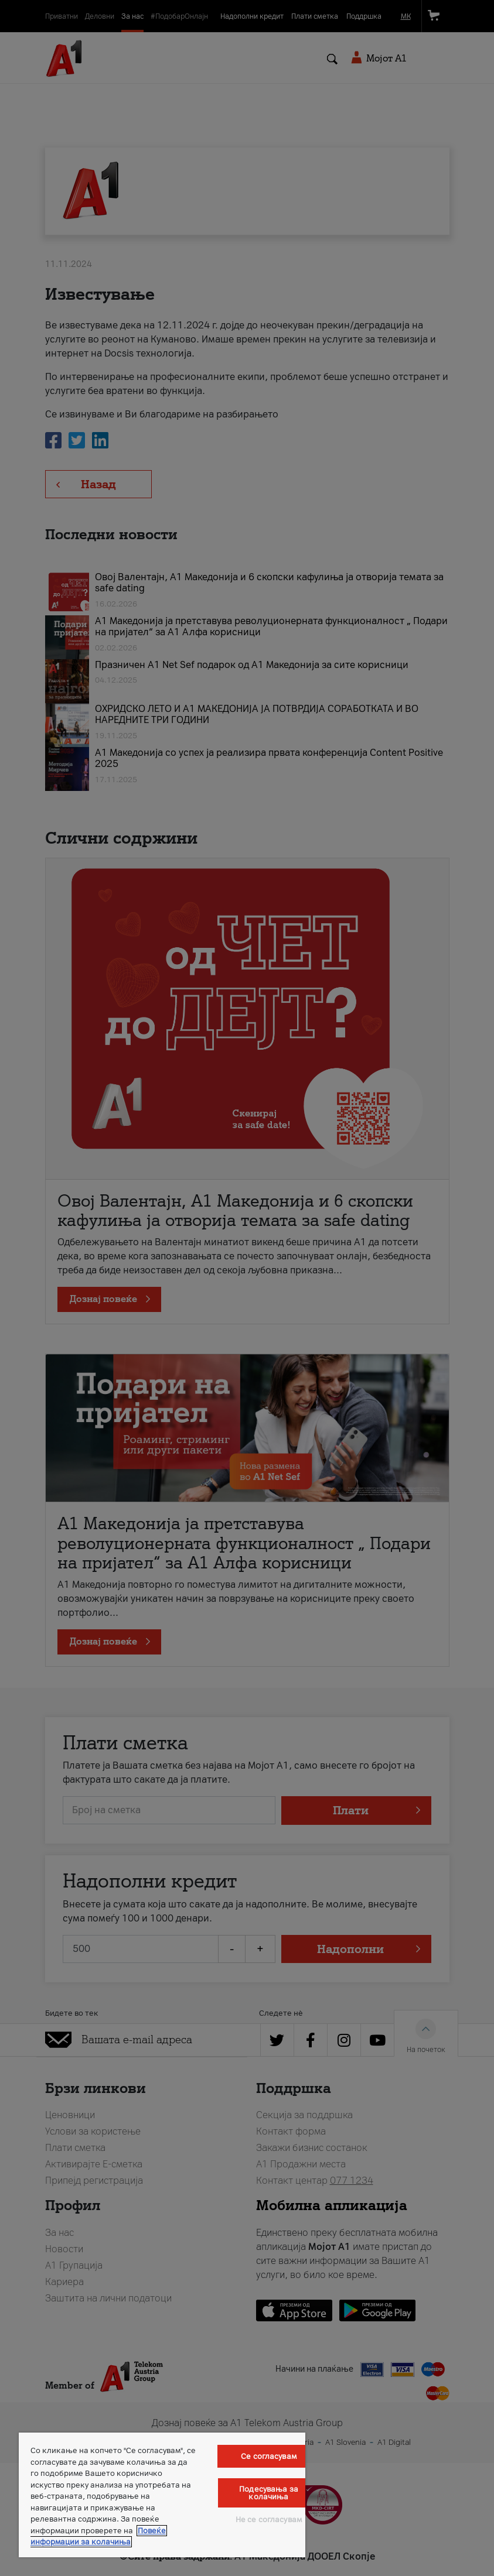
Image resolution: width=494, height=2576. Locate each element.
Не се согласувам (269, 2519)
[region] (162, 2495)
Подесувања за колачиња (268, 2493)
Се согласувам (269, 2456)
